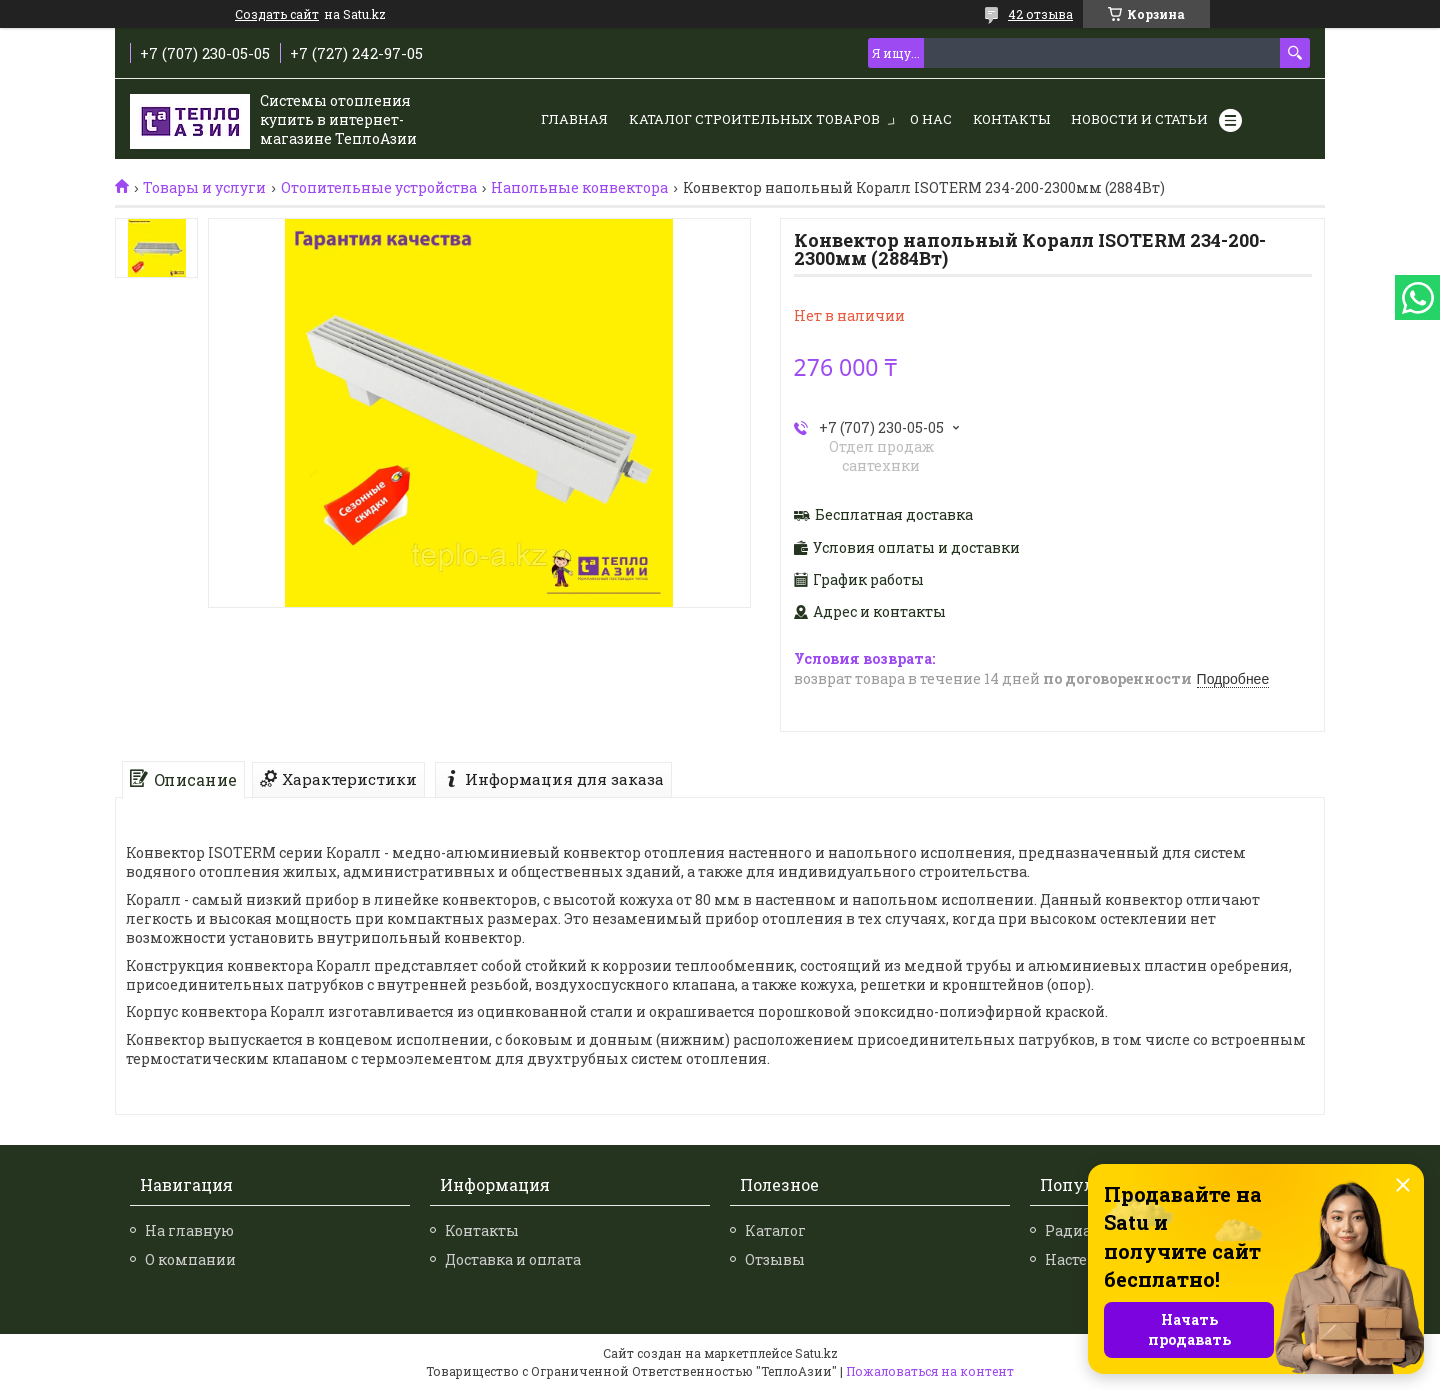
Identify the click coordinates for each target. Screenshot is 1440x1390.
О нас (931, 119)
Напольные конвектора (579, 188)
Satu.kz (816, 1353)
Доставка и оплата (513, 1259)
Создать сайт (277, 14)
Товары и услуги (204, 188)
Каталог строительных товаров (754, 119)
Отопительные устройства (379, 188)
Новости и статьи (1139, 119)
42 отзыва (1040, 14)
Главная (574, 119)
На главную (189, 1230)
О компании (190, 1259)
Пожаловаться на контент (930, 1371)
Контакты (1011, 119)
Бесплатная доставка (894, 515)
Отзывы (775, 1259)
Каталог (775, 1230)
